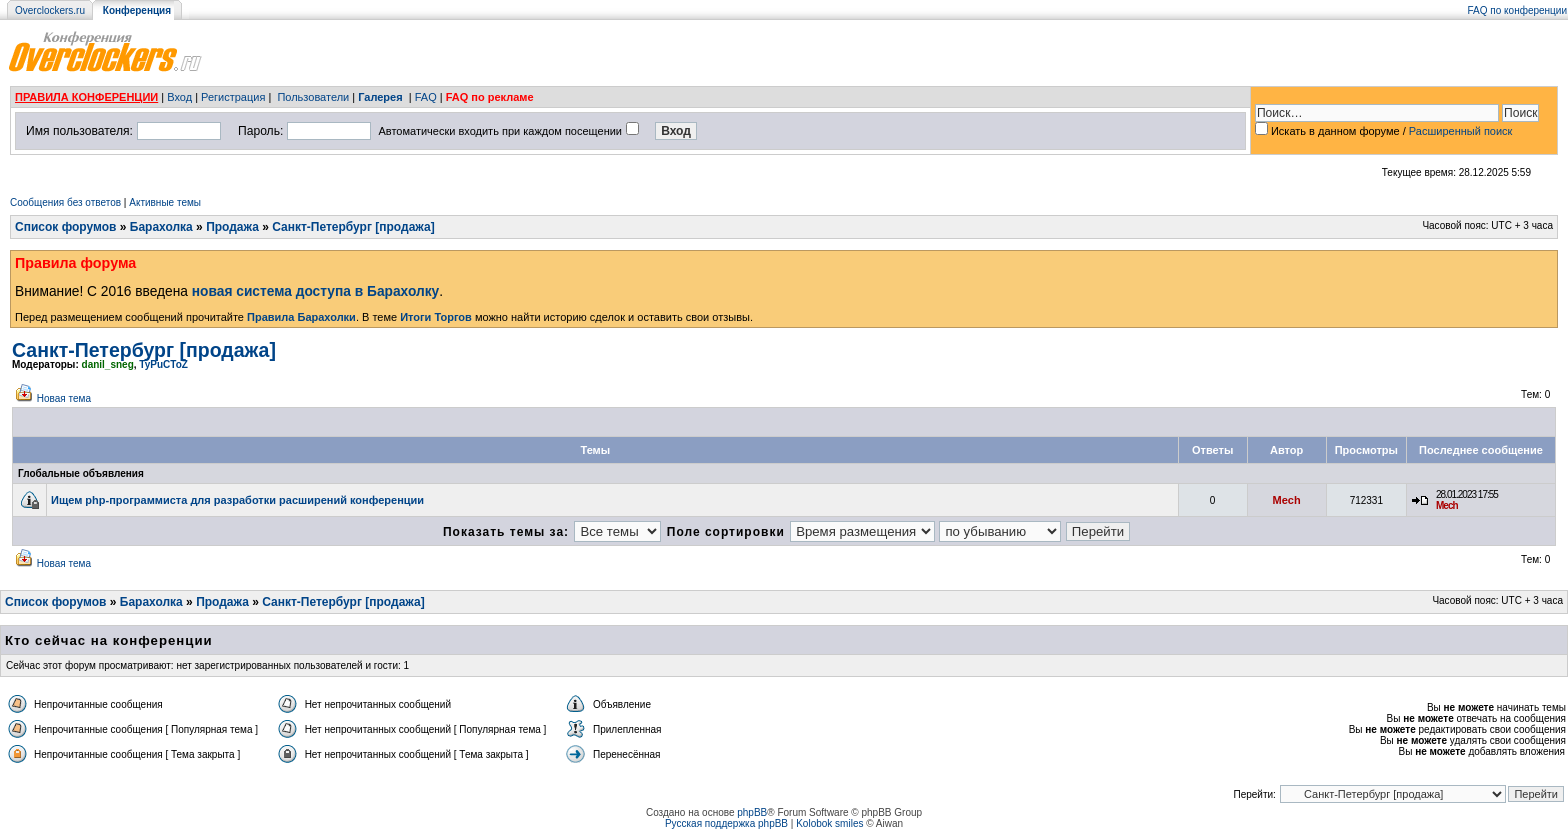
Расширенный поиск (1461, 131)
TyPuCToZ (163, 364)
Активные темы (165, 202)
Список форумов (65, 227)
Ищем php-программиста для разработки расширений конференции (237, 500)
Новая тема (64, 398)
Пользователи (313, 97)
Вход (179, 97)
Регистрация (233, 97)
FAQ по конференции (1517, 10)
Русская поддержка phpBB (726, 823)
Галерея (380, 97)
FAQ (426, 97)
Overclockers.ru (50, 10)
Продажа (232, 227)
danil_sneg (108, 364)
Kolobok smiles (829, 823)
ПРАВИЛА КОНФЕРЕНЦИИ (86, 97)
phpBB (752, 812)
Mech (1287, 500)
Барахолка (161, 227)
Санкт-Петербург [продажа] (353, 227)
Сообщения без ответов (65, 202)
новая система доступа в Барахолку (315, 291)
